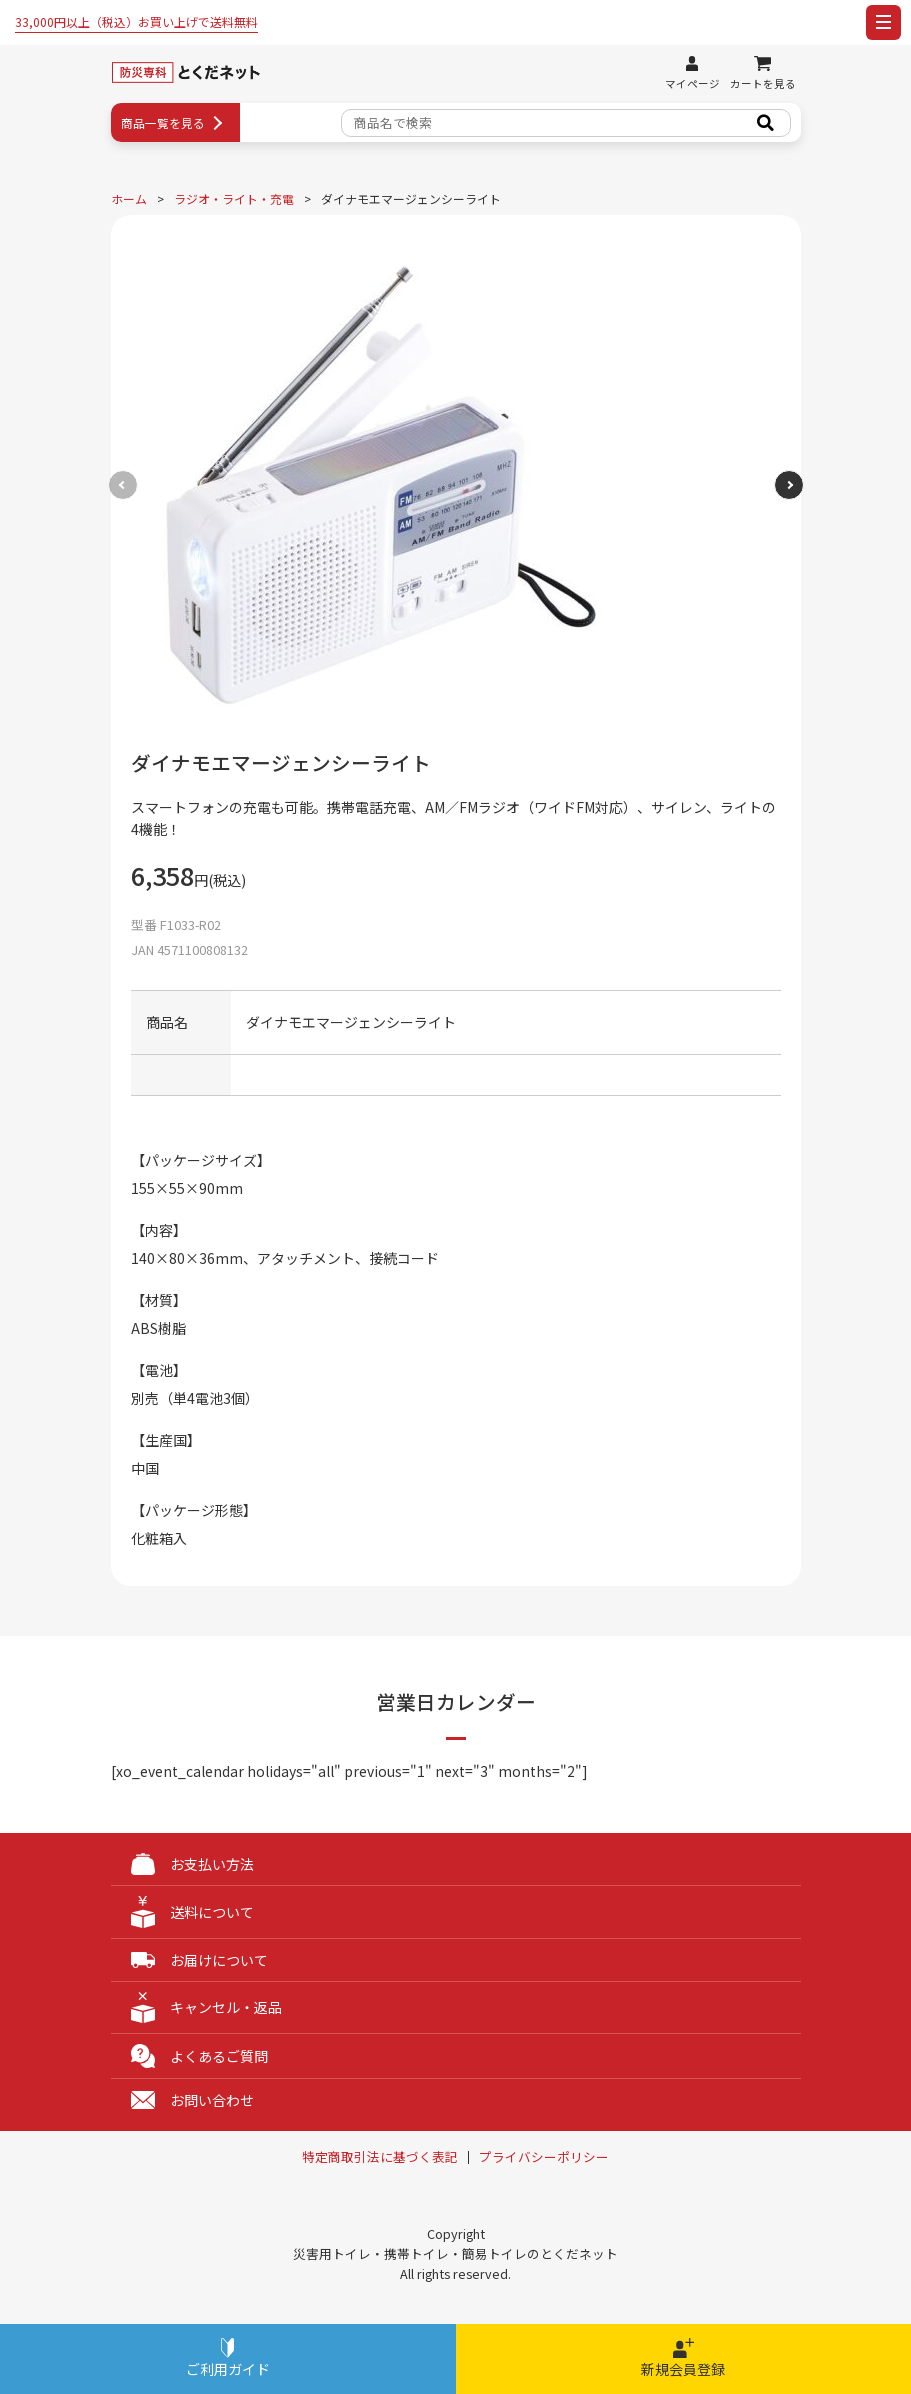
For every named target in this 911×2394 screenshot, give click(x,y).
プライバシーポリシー (544, 2157)
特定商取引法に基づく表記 (380, 2157)
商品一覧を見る (163, 122)
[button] (789, 485)
